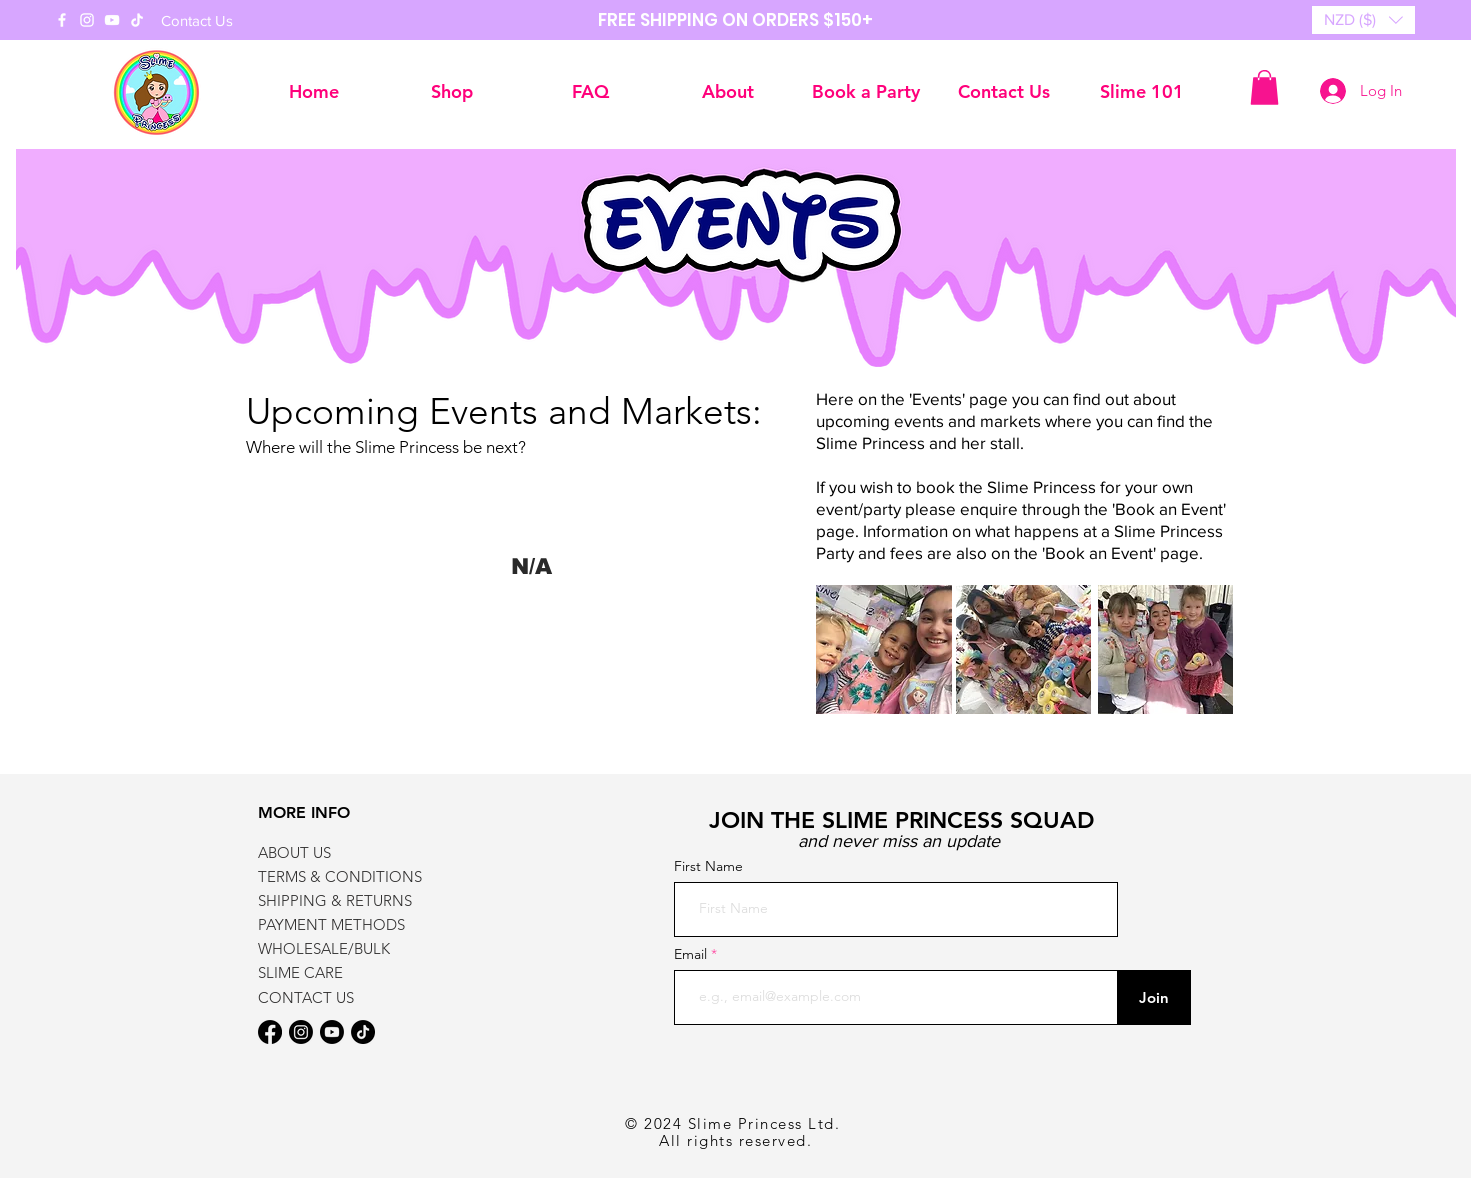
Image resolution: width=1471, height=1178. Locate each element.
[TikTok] (137, 20)
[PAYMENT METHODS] (339, 924)
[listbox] (1363, 20)
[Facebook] (62, 20)
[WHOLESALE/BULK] (339, 948)
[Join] (1154, 997)
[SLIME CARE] (339, 972)
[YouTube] (112, 20)
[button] (1363, 20)
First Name (708, 866)
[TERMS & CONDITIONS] (356, 876)
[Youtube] (332, 1032)
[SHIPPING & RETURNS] (339, 900)
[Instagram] (87, 20)
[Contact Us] (197, 20)
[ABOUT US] (339, 852)
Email (692, 954)
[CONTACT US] (339, 997)
